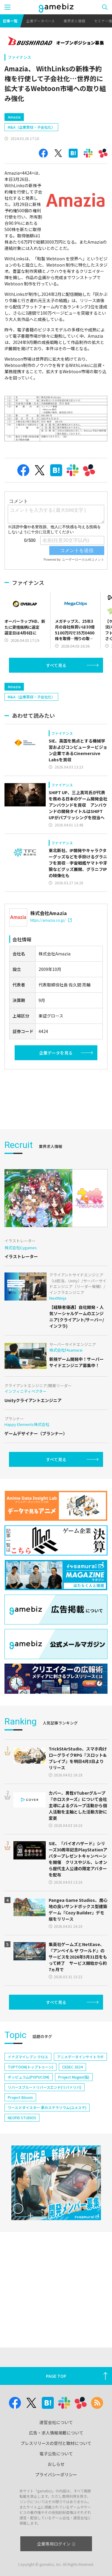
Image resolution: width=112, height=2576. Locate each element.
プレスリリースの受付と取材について (56, 2443)
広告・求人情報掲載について (56, 2433)
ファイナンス (19, 57)
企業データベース (40, 20)
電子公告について (56, 2454)
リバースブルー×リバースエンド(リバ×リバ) (44, 2087)
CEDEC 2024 (72, 2066)
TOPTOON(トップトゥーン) (30, 2066)
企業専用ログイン (56, 2544)
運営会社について (56, 2422)
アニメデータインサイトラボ (80, 2056)
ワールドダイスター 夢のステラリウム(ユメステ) (47, 2107)
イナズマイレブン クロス (28, 2056)
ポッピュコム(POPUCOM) (28, 2076)
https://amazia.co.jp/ (51, 920)
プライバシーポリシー (56, 2474)
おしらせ (56, 2464)
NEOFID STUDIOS (22, 2117)
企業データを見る (56, 1053)
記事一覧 (10, 20)
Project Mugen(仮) (73, 2076)
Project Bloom (20, 2097)
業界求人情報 (74, 20)
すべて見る (56, 665)
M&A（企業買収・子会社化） (31, 127)
